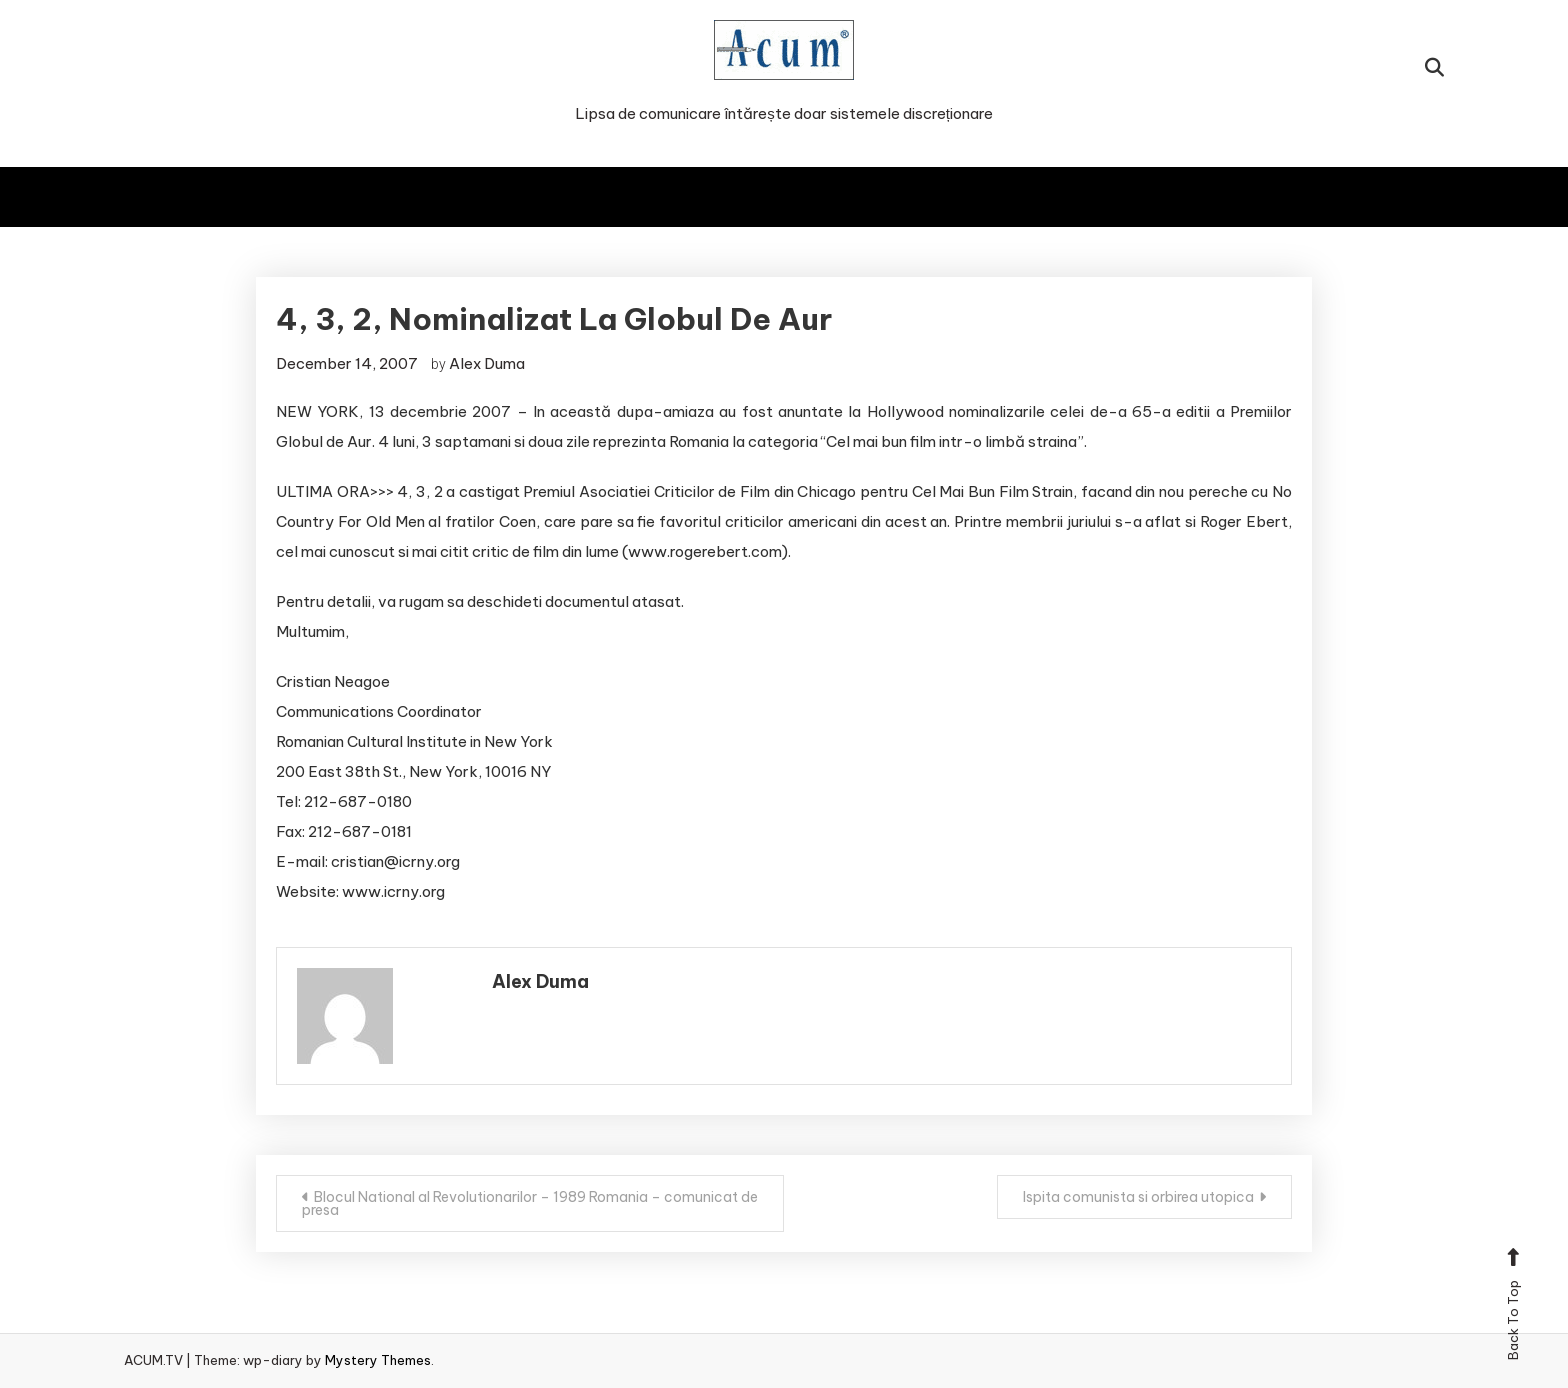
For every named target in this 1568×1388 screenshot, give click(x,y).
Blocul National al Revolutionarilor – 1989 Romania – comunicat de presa (530, 1203)
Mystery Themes (378, 1360)
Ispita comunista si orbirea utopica (1138, 1197)
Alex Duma (487, 363)
